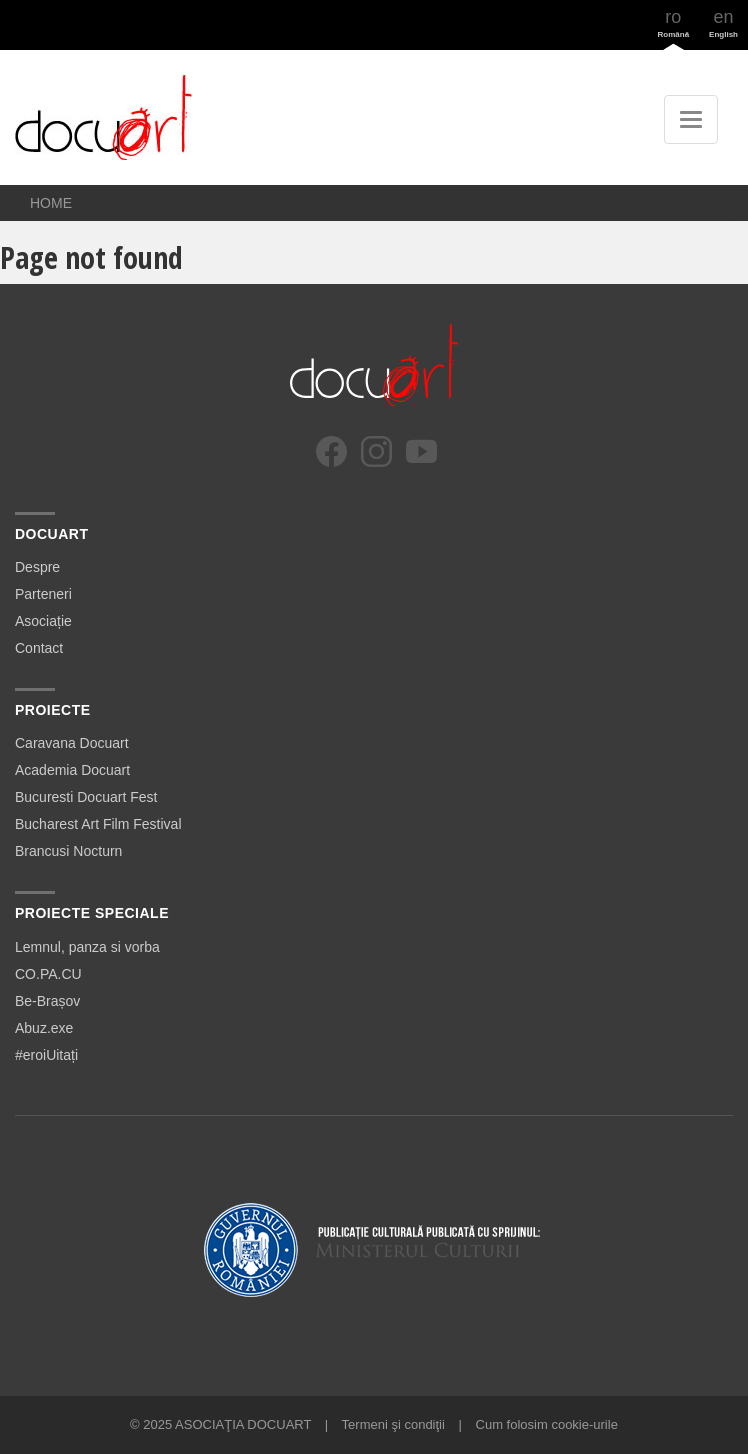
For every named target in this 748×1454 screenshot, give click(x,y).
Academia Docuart (72, 770)
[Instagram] (376, 451)
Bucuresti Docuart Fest (86, 797)
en (723, 23)
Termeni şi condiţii (393, 1424)
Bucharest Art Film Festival (98, 824)
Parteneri (43, 594)
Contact (39, 648)
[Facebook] (331, 451)
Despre (37, 567)
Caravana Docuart (72, 743)
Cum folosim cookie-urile (547, 1424)
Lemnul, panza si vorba (87, 947)
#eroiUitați (46, 1055)
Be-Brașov (47, 1001)
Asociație (43, 621)
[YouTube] (421, 451)
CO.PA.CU (48, 974)
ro (674, 23)
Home (51, 203)
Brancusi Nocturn (68, 851)
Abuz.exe (44, 1028)
